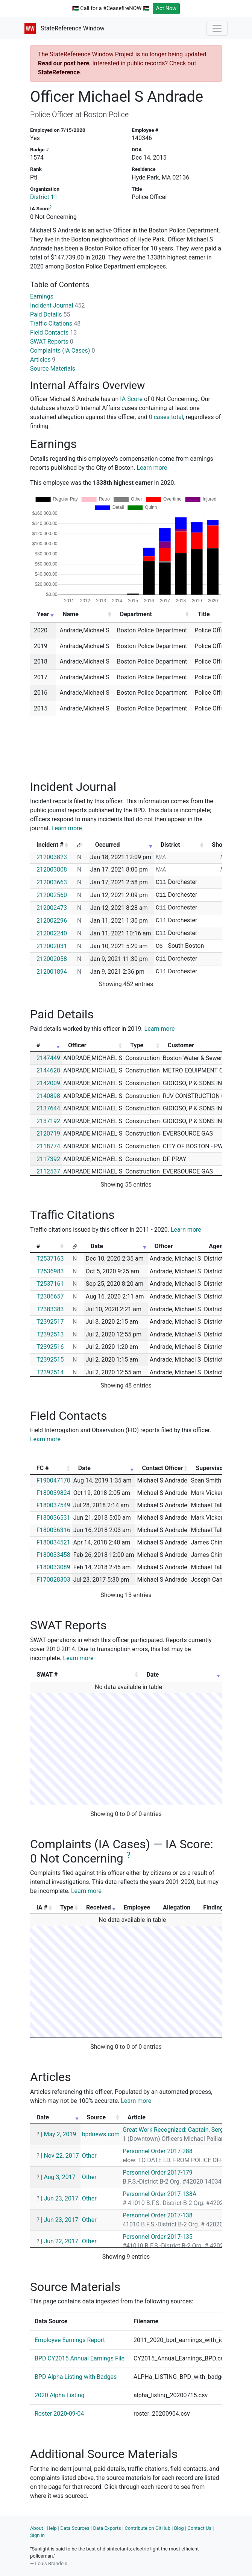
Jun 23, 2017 (61, 2198)
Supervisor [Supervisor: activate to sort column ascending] (210, 1468)
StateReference (59, 72)
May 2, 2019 (60, 2134)
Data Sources (75, 2528)
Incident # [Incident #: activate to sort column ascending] (50, 844)
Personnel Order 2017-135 (158, 2236)
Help (52, 2528)
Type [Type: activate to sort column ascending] (136, 1045)
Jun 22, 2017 (61, 2241)
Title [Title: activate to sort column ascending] (203, 614)
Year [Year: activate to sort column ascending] (43, 614)
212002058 (51, 958)
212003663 (51, 882)
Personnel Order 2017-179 (158, 2172)
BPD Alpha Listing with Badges (76, 2376)
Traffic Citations (55, 323)
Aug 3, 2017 (59, 2177)
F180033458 (53, 1554)
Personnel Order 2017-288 (158, 2151)
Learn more (152, 467)
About (36, 2528)
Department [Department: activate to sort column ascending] (136, 614)
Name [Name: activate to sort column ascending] (70, 614)
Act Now (166, 8)
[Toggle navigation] (217, 28)
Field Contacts (53, 332)
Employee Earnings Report (70, 2340)
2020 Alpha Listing (59, 2395)
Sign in (37, 2535)
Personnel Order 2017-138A (159, 2193)
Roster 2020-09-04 (59, 2413)
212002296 (51, 920)
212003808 (51, 869)
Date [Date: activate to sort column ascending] (97, 1246)
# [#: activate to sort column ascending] (38, 1045)
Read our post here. (64, 63)
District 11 (44, 197)
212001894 (51, 971)
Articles (42, 359)
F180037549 (53, 1505)
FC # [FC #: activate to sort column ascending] (42, 1468)
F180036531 (53, 1517)
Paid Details (50, 314)
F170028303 (53, 1579)
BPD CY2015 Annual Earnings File (79, 2358)
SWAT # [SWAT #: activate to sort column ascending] (47, 1674)
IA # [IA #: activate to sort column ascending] (41, 1907)
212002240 (51, 933)
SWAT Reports (51, 341)
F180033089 (53, 1567)
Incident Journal (57, 305)
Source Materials (52, 368)
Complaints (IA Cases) (62, 350)
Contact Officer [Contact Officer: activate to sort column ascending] (162, 1468)
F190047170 (53, 1480)
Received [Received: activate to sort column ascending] (98, 1907)
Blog (179, 2528)
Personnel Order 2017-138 (158, 2215)
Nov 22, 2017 (61, 2155)
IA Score (131, 399)
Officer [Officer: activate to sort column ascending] (77, 1045)
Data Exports (107, 2528)
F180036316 (53, 1530)
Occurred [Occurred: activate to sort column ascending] (107, 844)
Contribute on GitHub (147, 2528)
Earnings (41, 296)
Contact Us (199, 2528)
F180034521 (53, 1542)
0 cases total (166, 417)
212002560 (51, 895)
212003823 (51, 857)
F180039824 (53, 1492)
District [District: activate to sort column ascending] (170, 844)
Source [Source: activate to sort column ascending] (96, 2117)
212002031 (51, 946)
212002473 (51, 907)
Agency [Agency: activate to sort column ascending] (219, 1246)
